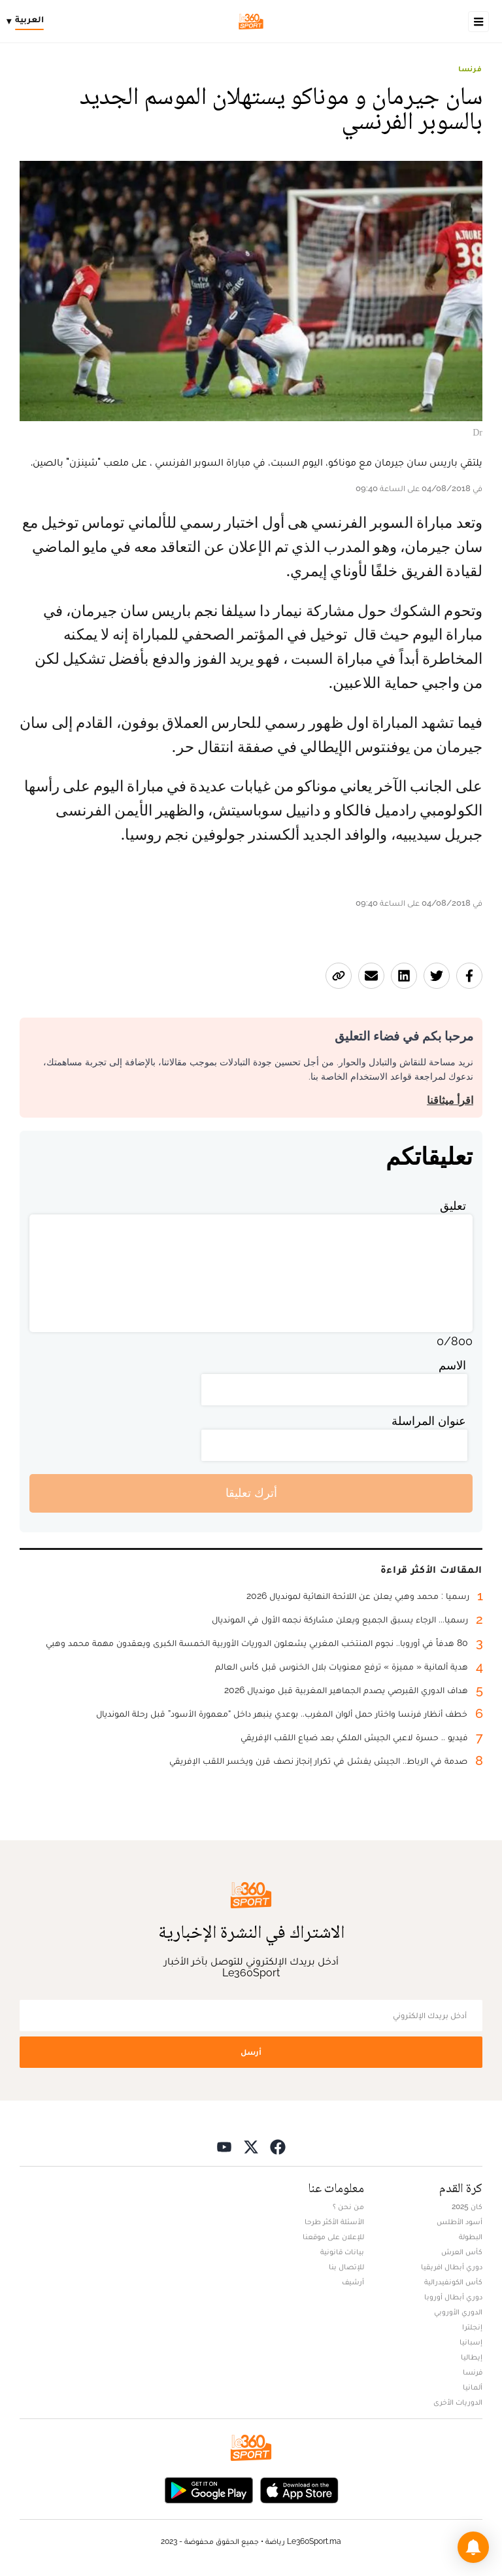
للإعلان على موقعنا (333, 2236)
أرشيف (353, 2281)
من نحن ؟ (348, 2206)
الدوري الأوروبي (458, 2311)
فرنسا (470, 68)
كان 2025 (467, 2206)
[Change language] (28, 21)
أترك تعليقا (251, 1493)
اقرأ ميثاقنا (450, 1100)
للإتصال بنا (346, 2266)
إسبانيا (471, 2341)
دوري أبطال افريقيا (451, 2266)
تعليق (453, 1205)
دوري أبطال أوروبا (453, 2296)
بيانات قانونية (342, 2251)
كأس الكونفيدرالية (453, 2281)
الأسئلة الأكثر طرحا (334, 2221)
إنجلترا (472, 2326)
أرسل (251, 2052)
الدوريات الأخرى (457, 2402)
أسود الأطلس (459, 2221)
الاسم (452, 1365)
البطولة (470, 2236)
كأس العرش (461, 2251)
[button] (473, 2547)
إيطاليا (471, 2356)
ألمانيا (472, 2387)
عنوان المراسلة (429, 1421)
